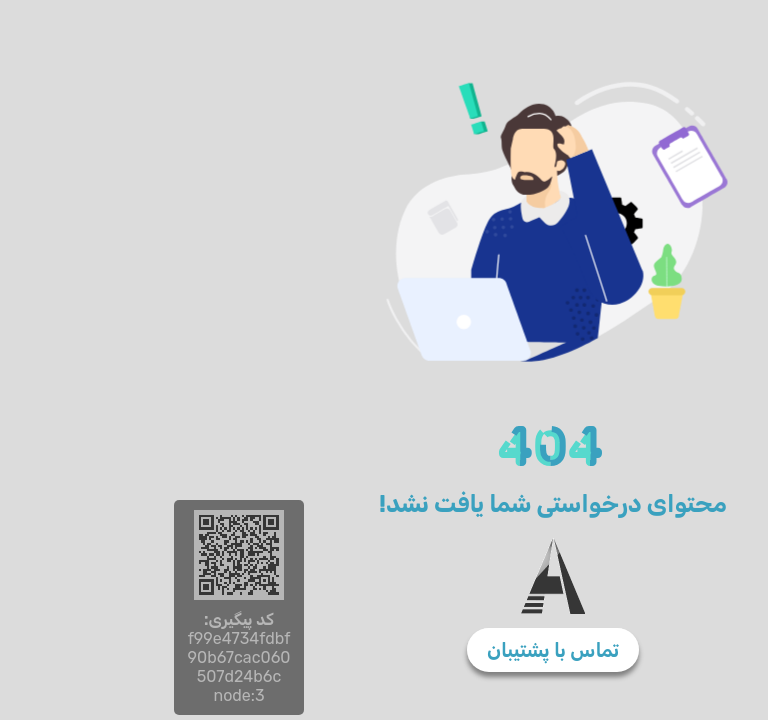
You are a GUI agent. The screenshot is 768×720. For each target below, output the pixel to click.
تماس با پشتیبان (384, 650)
